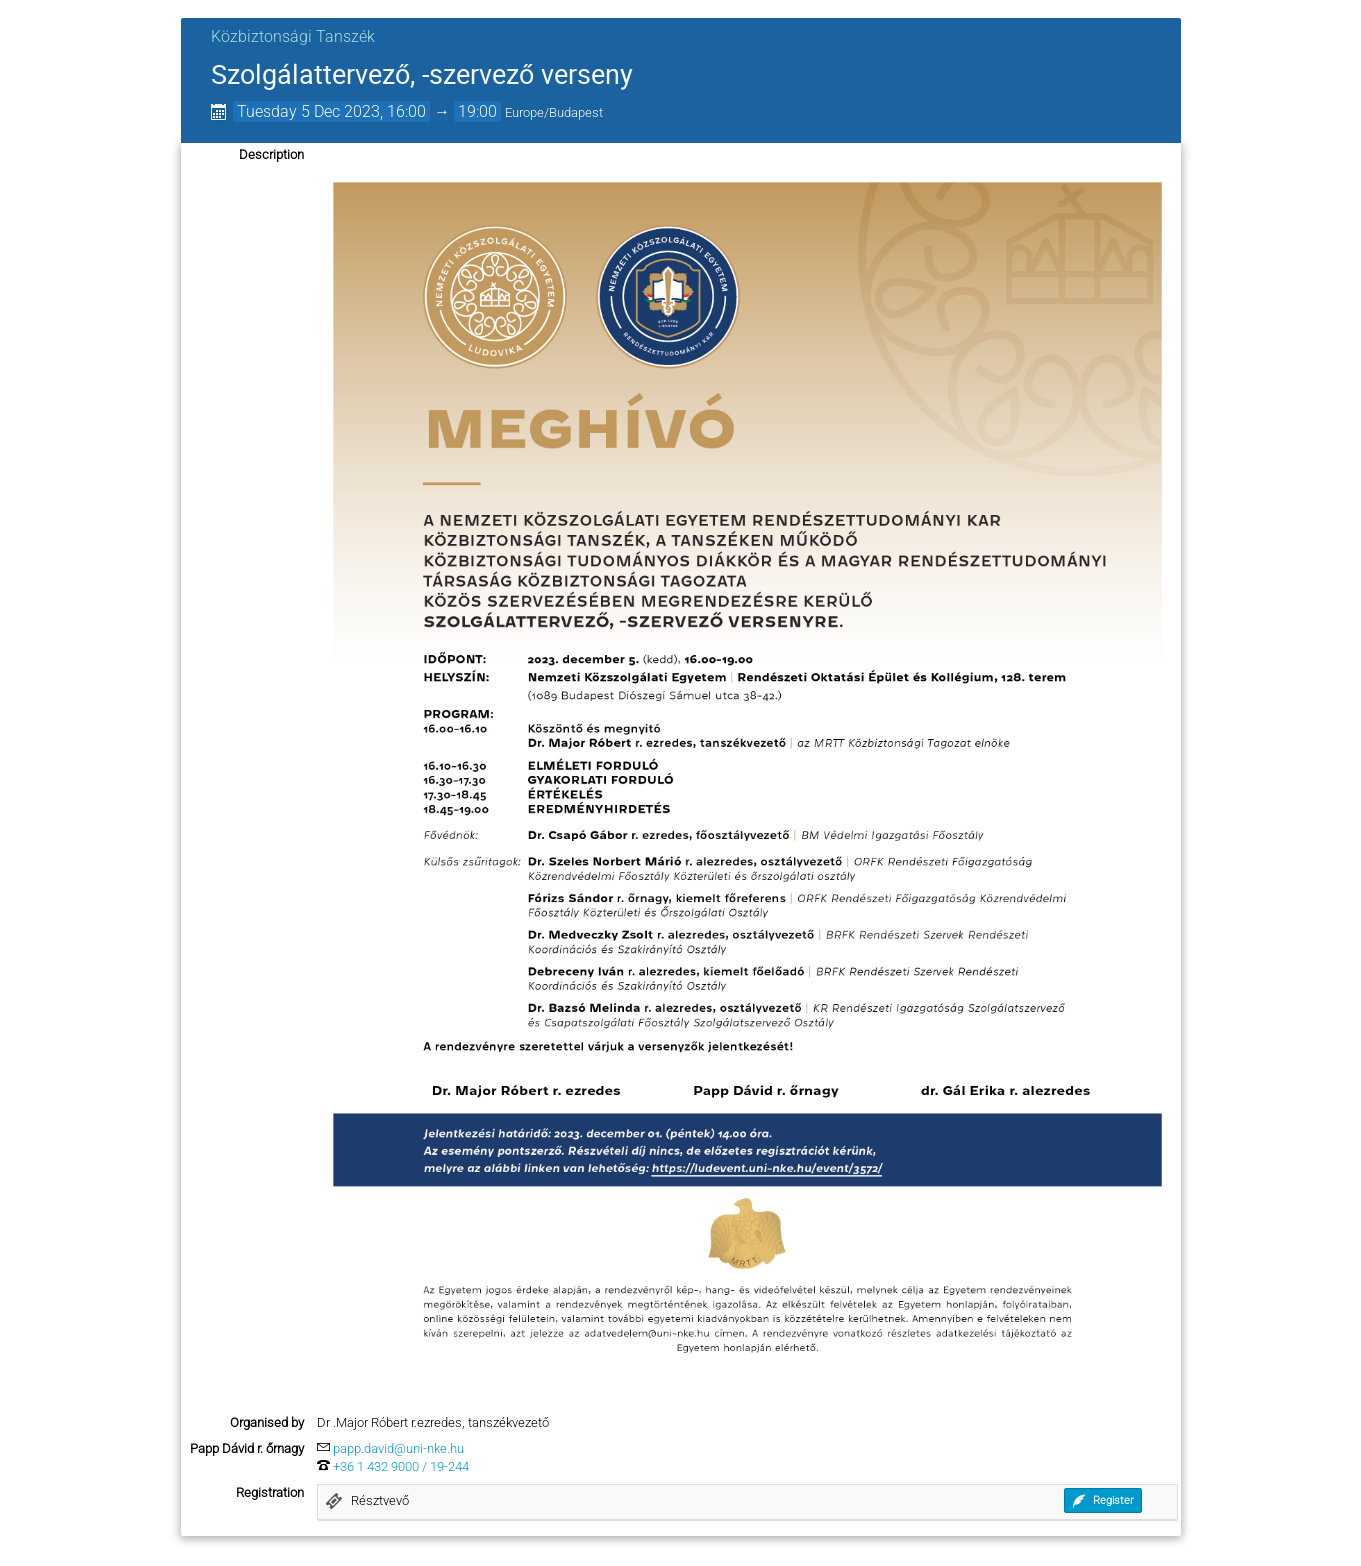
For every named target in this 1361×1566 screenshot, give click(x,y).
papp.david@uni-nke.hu (398, 1448)
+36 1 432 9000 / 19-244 (401, 1466)
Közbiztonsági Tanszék (293, 36)
